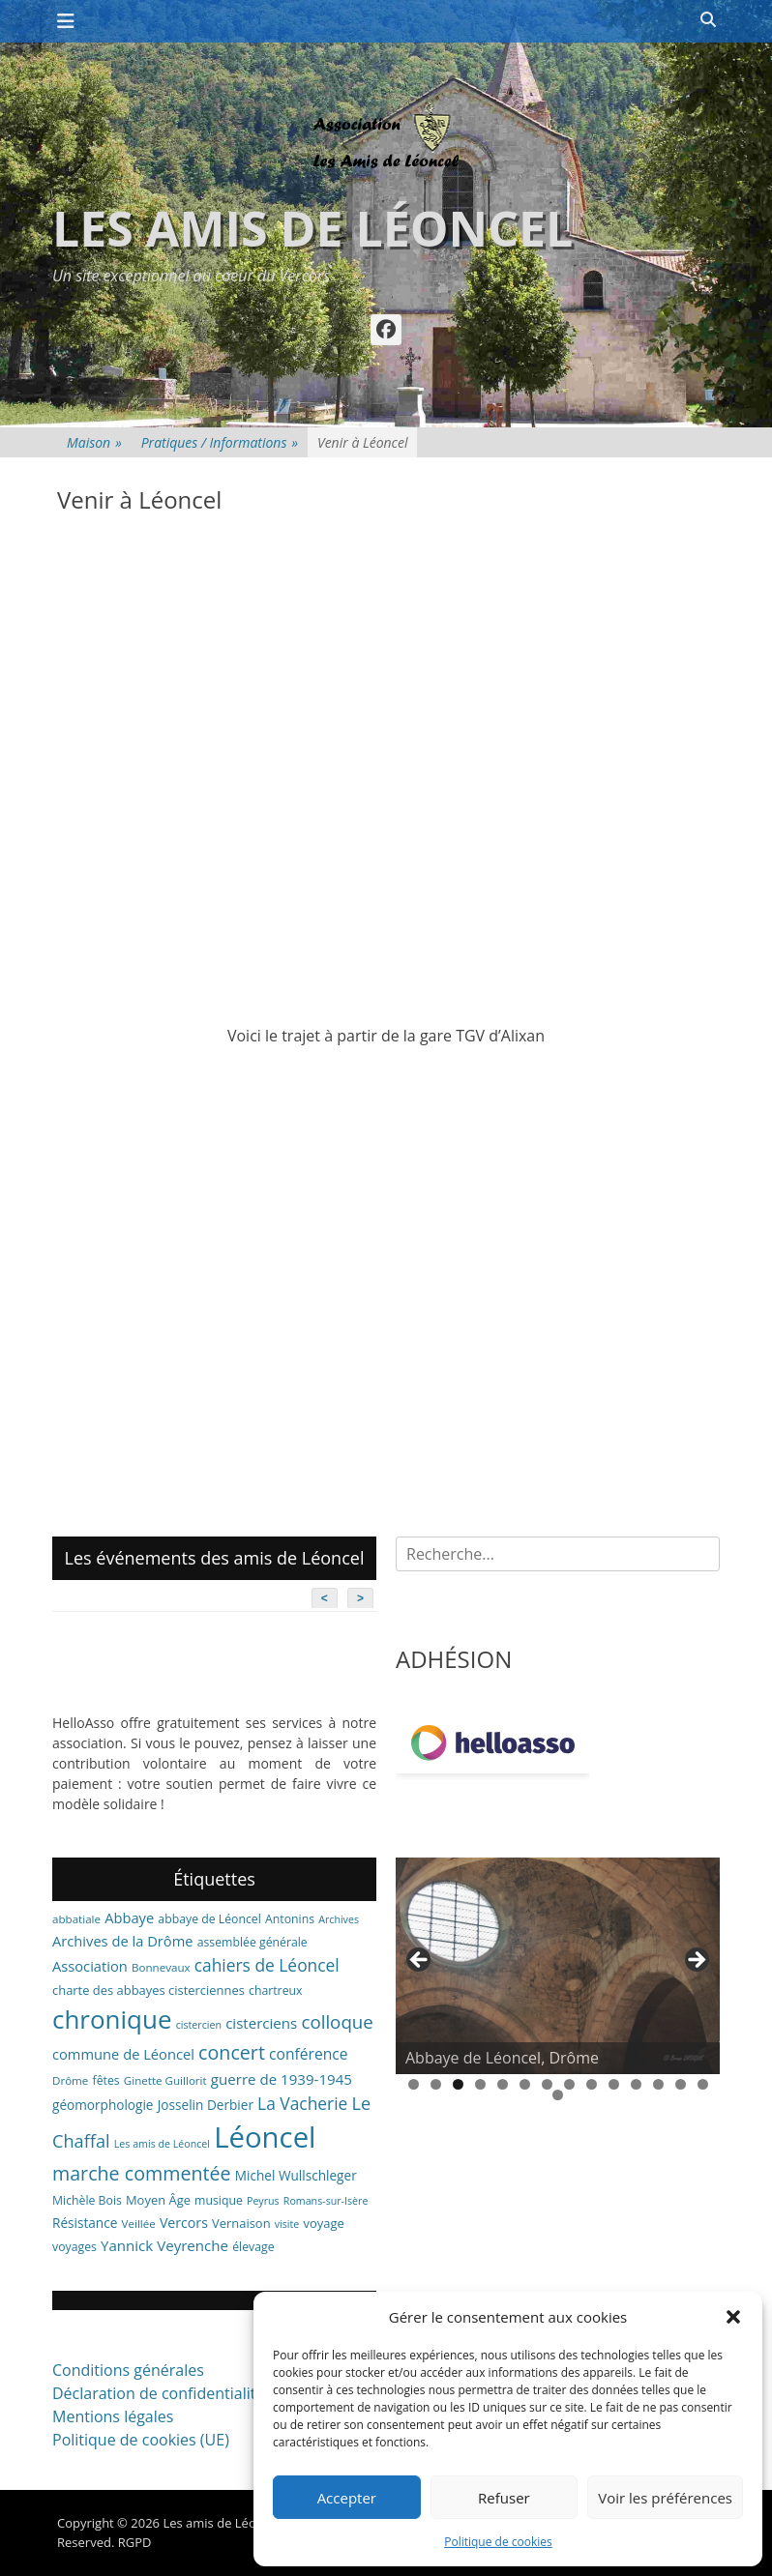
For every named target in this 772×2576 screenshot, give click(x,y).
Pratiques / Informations (219, 442)
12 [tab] (658, 2084)
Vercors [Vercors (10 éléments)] (184, 2222)
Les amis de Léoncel (312, 228)
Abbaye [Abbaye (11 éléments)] (129, 1917)
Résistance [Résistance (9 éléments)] (84, 2222)
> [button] (695, 1961)
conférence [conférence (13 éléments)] (308, 2053)
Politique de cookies (498, 2541)
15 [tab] (557, 2095)
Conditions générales (128, 2370)
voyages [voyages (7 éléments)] (74, 2247)
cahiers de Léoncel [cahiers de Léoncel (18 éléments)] (267, 1964)
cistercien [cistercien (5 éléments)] (199, 2025)
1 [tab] (413, 2084)
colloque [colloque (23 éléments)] (336, 2021)
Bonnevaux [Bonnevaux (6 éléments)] (161, 1967)
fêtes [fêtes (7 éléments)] (106, 2080)
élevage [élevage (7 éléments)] (253, 2247)
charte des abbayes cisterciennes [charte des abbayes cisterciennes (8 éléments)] (148, 1990)
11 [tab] (636, 2084)
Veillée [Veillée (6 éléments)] (139, 2223)
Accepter (346, 2497)
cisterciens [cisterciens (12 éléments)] (261, 2023)
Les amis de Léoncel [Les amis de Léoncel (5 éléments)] (162, 2144)
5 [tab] (502, 2084)
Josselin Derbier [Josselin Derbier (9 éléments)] (205, 2104)
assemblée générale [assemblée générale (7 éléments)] (252, 1942)
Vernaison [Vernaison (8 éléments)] (241, 2223)
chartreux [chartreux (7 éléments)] (275, 1990)
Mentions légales (112, 2416)
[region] (558, 1966)
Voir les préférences (665, 2497)
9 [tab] (591, 2084)
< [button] (419, 1961)
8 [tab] (569, 2084)
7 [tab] (547, 2084)
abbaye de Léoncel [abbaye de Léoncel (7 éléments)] (209, 1919)
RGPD (135, 2542)
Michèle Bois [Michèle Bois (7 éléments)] (87, 2200)
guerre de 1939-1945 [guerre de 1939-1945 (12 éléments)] (281, 2079)
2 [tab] (436, 2084)
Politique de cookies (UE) (140, 2439)
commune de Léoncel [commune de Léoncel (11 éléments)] (123, 2054)
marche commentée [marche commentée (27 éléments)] (141, 2173)
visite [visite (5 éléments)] (287, 2224)
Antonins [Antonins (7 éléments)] (289, 1919)
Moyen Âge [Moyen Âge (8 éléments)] (158, 2200)
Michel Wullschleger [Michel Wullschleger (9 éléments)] (296, 2175)
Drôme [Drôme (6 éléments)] (70, 2080)
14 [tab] (703, 2084)
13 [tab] (680, 2084)
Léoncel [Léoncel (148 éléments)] (264, 2137)
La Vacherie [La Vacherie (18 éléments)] (302, 2103)
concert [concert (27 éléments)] (231, 2052)
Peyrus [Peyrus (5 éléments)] (263, 2201)
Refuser (504, 2497)
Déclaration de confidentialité (158, 2393)
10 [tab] (614, 2084)
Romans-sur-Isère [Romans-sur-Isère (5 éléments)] (326, 2201)
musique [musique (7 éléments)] (218, 2200)
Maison (94, 442)
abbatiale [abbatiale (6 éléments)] (76, 1919)
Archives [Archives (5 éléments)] (338, 1919)
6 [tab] (525, 2084)
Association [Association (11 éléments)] (90, 1966)
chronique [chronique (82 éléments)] (111, 2019)
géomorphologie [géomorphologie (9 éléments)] (103, 2104)
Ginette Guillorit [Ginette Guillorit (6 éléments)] (165, 2080)
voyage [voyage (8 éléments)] (323, 2223)
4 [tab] (480, 2084)
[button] (733, 2317)
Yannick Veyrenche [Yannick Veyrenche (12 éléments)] (164, 2245)
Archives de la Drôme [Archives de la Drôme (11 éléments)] (122, 1940)
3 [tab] (458, 2084)
